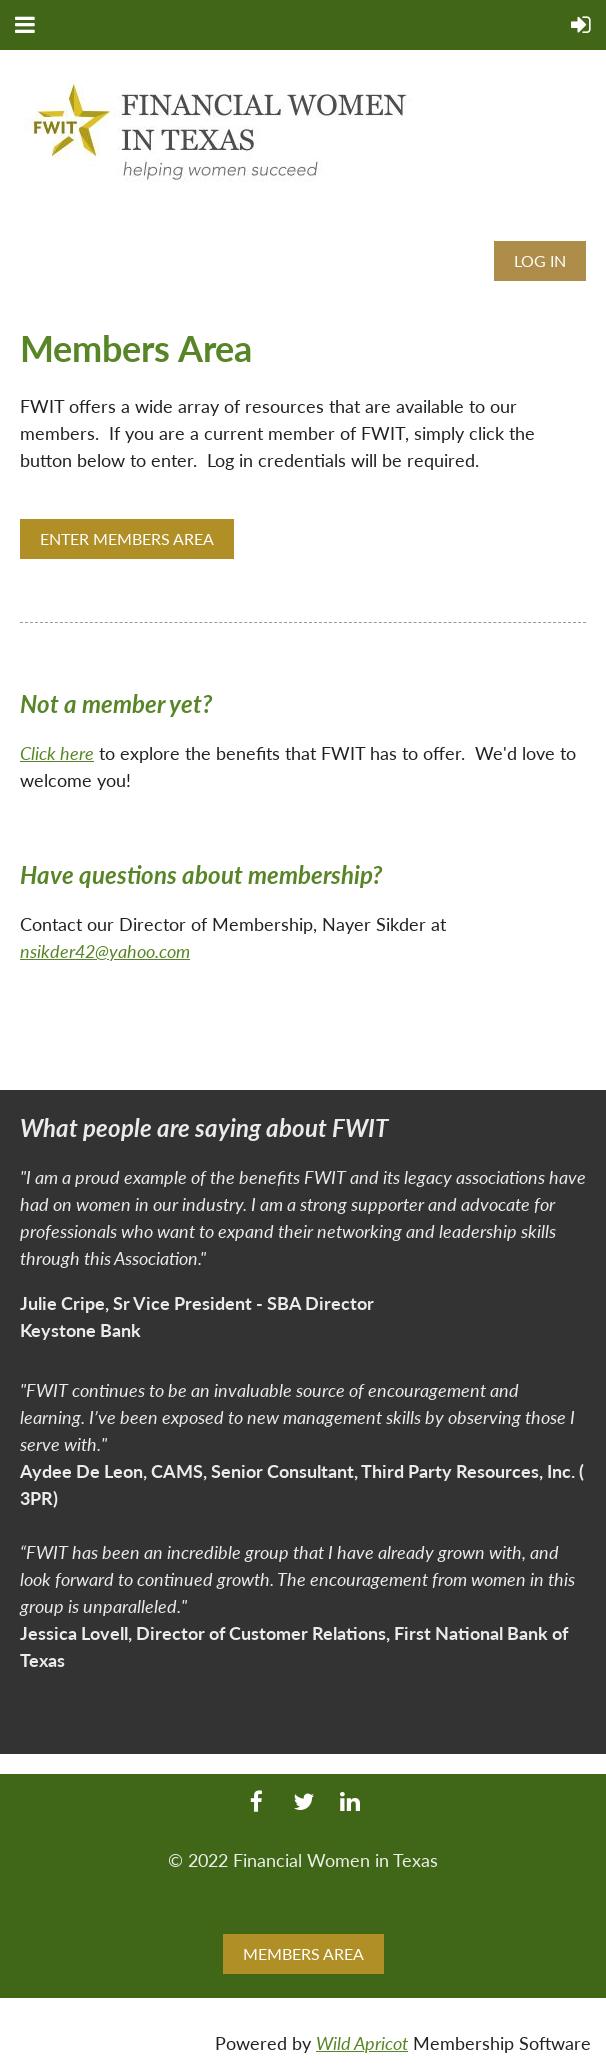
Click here (57, 753)
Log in (540, 260)
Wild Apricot (362, 2043)
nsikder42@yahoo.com (105, 951)
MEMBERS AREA (303, 1953)
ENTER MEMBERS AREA (127, 538)
